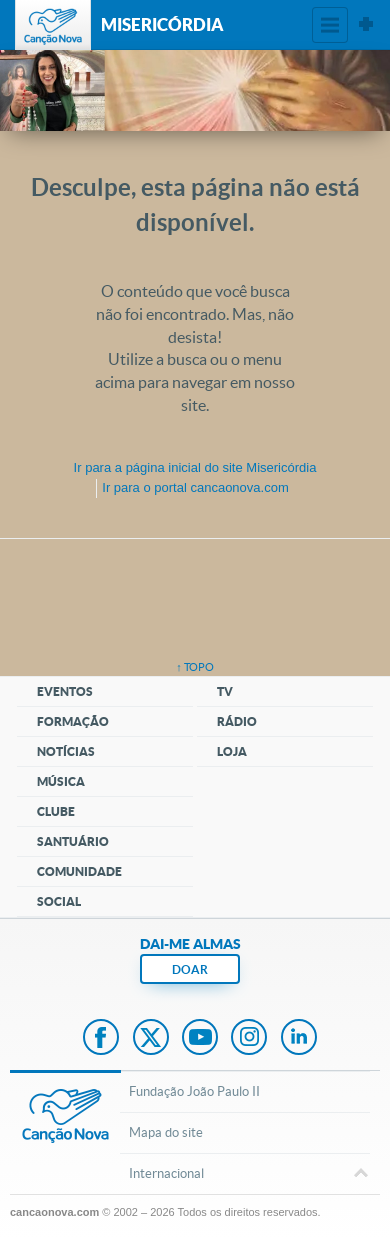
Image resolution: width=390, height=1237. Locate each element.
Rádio (237, 721)
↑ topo (195, 667)
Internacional (245, 1175)
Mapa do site (166, 1132)
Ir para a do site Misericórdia (195, 467)
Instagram (249, 1039)
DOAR (190, 969)
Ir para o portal (195, 487)
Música (61, 781)
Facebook (101, 1039)
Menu (330, 25)
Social (59, 901)
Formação (73, 721)
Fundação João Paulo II (194, 1091)
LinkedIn (299, 1039)
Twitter (151, 1039)
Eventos (65, 691)
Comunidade (79, 871)
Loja (232, 751)
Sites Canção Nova (366, 25)
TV (225, 691)
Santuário (73, 841)
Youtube (200, 1039)
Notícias (66, 751)
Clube (56, 811)
